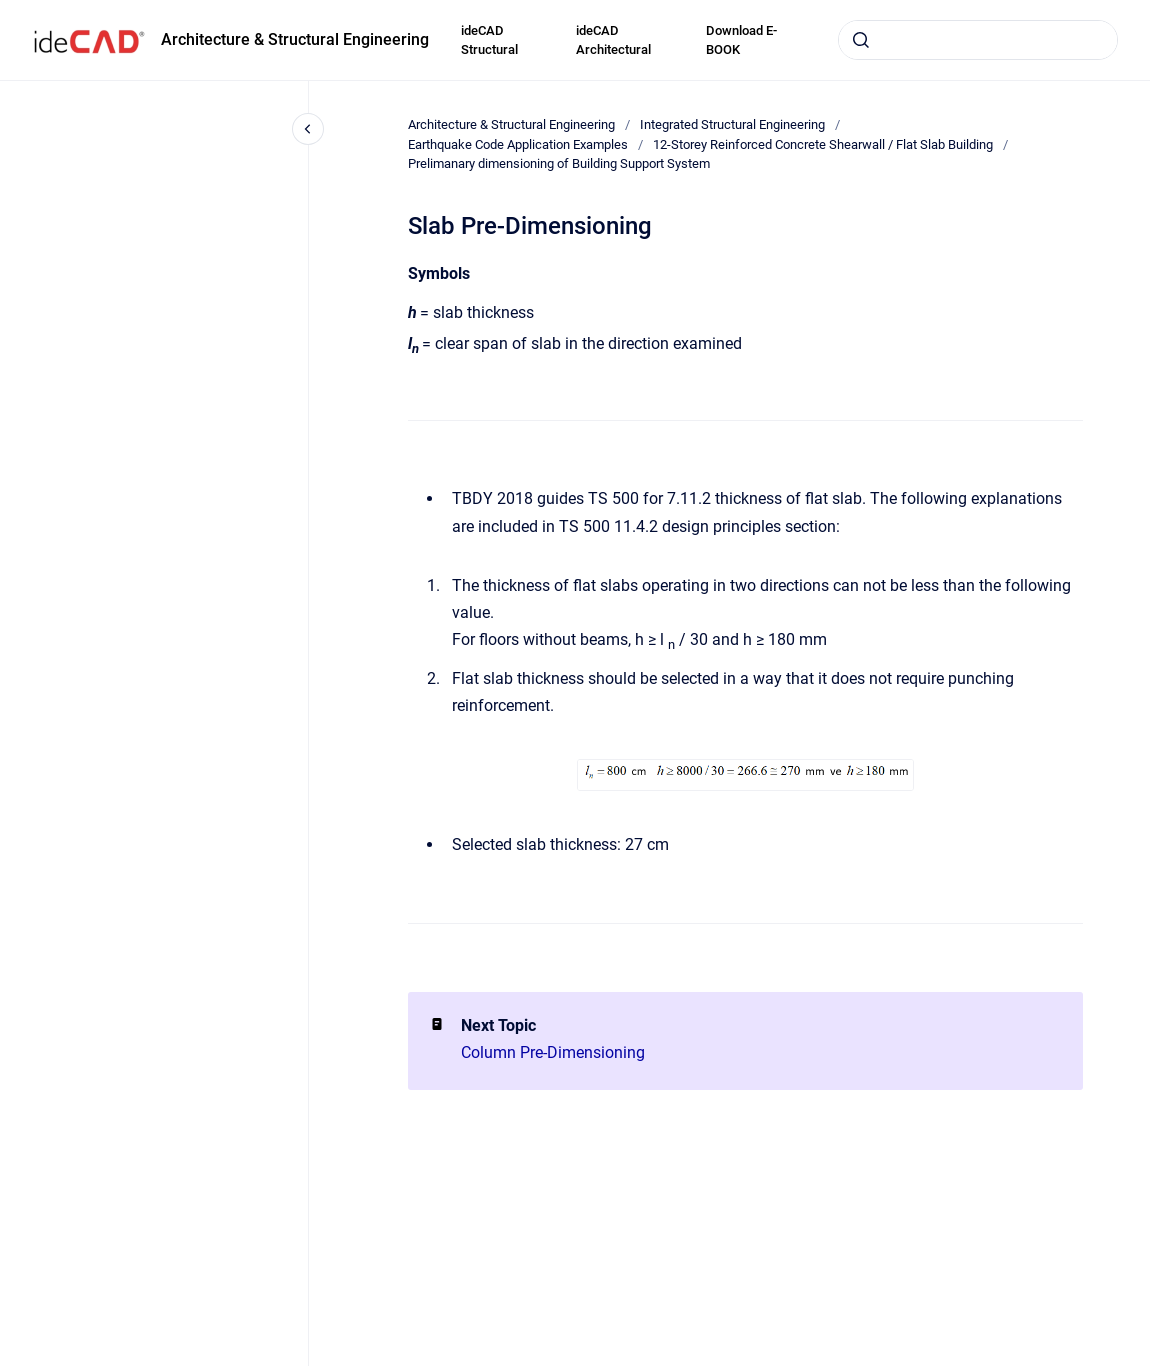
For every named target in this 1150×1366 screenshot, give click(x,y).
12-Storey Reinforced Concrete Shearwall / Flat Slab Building (823, 144)
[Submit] (861, 40)
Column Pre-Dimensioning (553, 1052)
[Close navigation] (308, 129)
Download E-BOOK (741, 40)
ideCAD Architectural (613, 40)
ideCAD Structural (489, 40)
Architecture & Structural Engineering (295, 39)
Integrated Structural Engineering (732, 124)
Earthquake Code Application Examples (518, 144)
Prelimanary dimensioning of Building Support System (559, 163)
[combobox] (978, 40)
